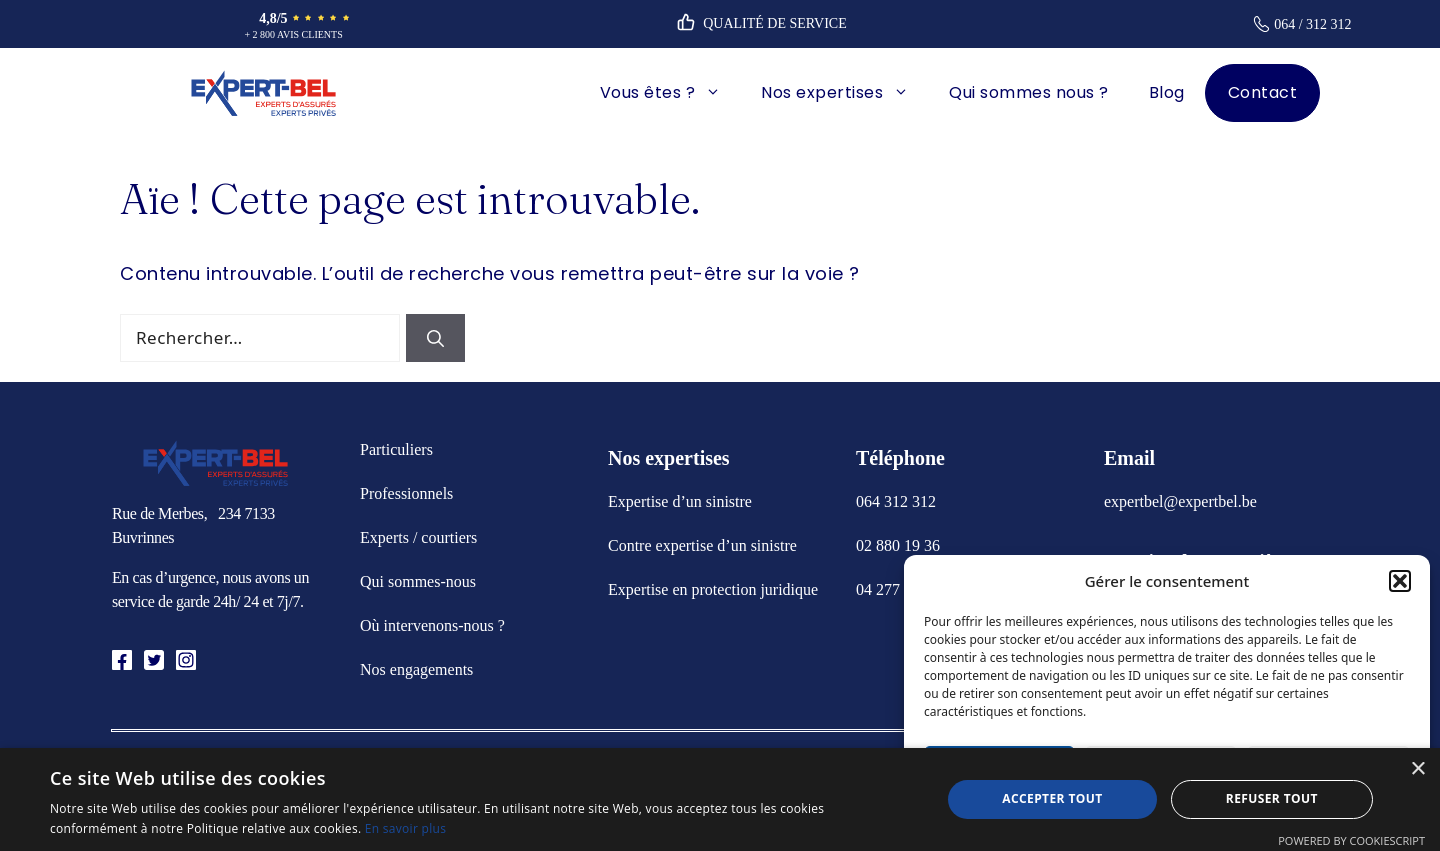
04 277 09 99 (898, 589)
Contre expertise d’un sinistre (702, 545)
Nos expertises (845, 93)
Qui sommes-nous (418, 581)
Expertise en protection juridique (713, 589)
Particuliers (396, 449)
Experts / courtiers (418, 537)
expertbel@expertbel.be (1180, 501)
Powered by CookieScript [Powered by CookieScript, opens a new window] (1351, 840)
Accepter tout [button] (1052, 798)
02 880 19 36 (898, 545)
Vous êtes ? (671, 93)
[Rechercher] (435, 338)
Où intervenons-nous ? (432, 625)
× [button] (1417, 769)
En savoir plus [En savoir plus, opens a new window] (405, 828)
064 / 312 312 (1312, 24)
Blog (1167, 92)
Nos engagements (416, 669)
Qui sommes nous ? (1029, 92)
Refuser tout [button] (1272, 798)
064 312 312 (896, 501)
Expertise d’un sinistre (680, 501)
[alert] (720, 799)
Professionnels (406, 493)
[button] (1400, 581)
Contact (1263, 92)
